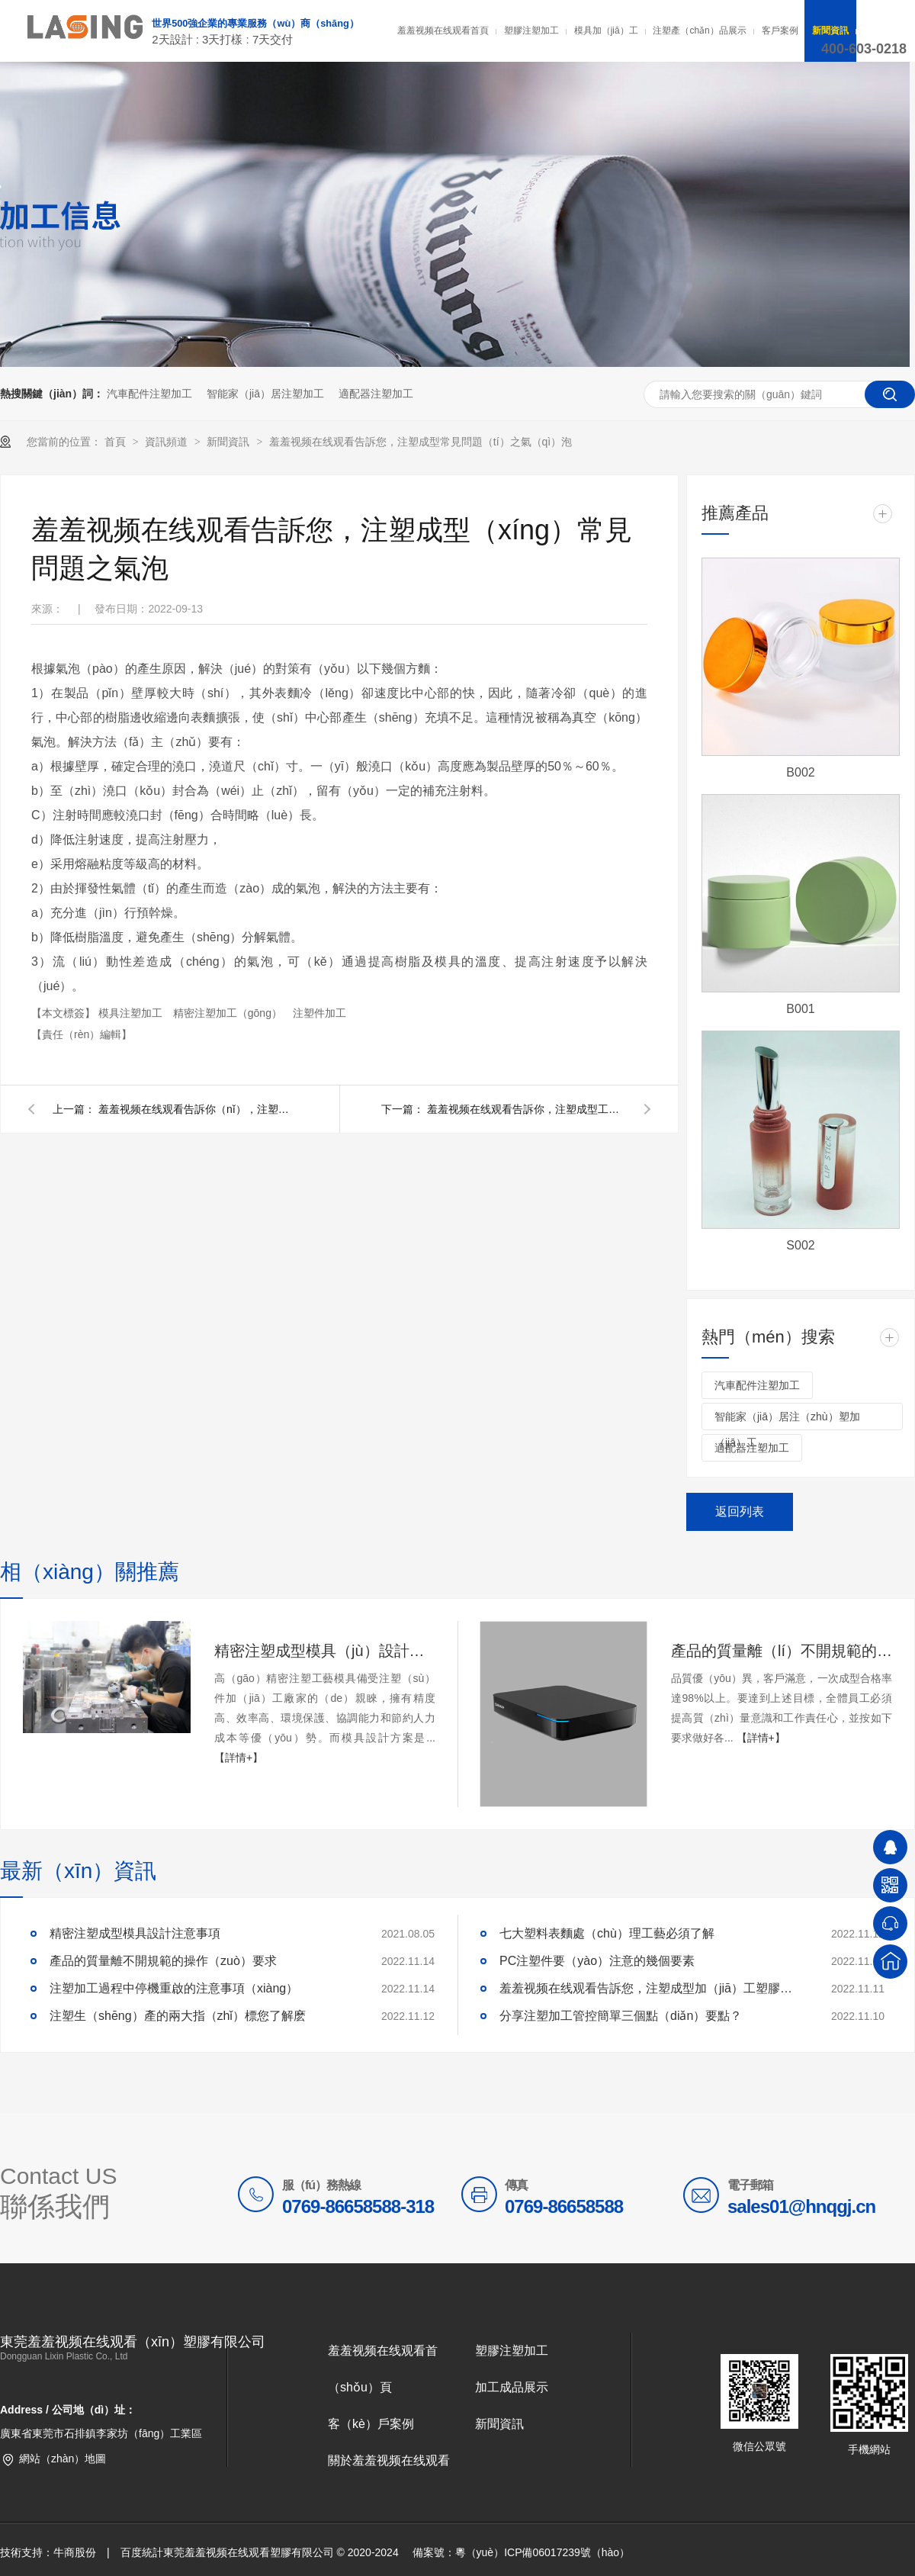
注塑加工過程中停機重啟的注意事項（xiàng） (174, 1988)
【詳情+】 (238, 1757)
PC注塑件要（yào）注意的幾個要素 (597, 1960)
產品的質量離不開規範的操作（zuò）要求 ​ (165, 1960)
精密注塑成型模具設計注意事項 (135, 1933)
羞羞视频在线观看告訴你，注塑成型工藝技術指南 (526, 1109)
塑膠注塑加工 (531, 30)
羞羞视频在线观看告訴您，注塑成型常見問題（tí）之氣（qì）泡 (420, 442)
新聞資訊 (830, 30)
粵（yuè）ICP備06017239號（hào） (543, 2552)
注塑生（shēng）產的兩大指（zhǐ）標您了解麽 (178, 2015)
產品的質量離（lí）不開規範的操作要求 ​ (781, 1650)
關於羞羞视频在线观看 (389, 2460)
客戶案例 (780, 30)
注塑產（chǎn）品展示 (699, 30)
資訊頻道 (168, 442)
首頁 (116, 442)
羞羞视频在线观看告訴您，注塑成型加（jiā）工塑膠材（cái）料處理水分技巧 (651, 1988)
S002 (800, 1245)
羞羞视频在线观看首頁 (443, 30)
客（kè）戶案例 (371, 2423)
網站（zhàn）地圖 (62, 2458)
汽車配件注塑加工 (149, 394)
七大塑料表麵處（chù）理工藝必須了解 (606, 1933)
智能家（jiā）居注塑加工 (265, 394)
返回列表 (739, 1511)
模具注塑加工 (131, 1013)
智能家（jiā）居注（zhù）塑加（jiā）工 (787, 1420)
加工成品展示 (511, 2387)
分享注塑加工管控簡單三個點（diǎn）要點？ (620, 2015)
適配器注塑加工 (376, 394)
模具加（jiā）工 (606, 30)
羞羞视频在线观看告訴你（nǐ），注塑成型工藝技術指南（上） (197, 1109)
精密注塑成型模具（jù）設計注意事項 (324, 1650)
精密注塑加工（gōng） (229, 1013)
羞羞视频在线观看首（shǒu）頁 (383, 2369)
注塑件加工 (319, 1013)
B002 (800, 772)
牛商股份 (74, 2552)
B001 (800, 1008)
